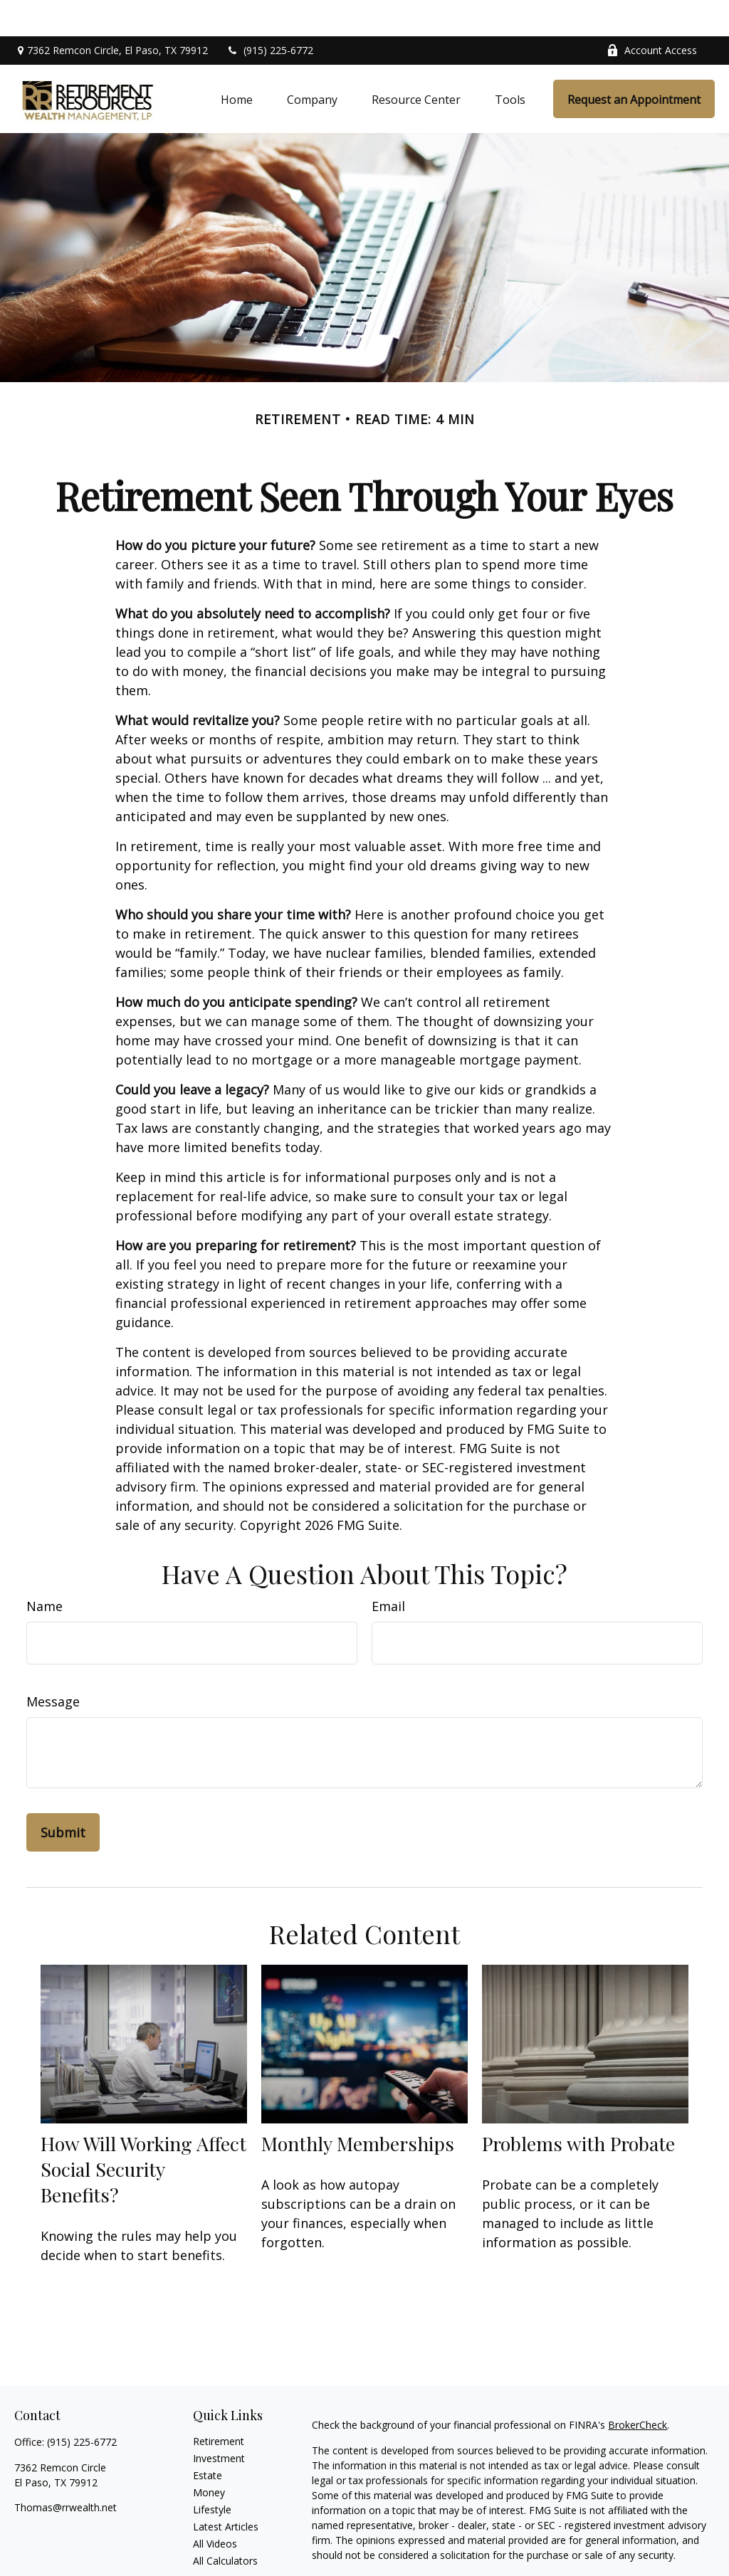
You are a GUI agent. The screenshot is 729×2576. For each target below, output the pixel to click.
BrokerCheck (637, 2389)
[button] (236, 63)
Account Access (652, 14)
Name (44, 1570)
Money (209, 2457)
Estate (207, 2439)
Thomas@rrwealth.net (65, 2472)
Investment (219, 2422)
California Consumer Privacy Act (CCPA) (403, 2560)
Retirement (218, 2405)
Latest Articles (225, 2491)
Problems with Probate (578, 2107)
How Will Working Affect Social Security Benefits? (143, 2132)
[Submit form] (63, 1797)
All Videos (215, 2508)
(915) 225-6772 (269, 14)
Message (53, 1665)
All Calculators (225, 2525)
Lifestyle (212, 2474)
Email (388, 1570)
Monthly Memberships (357, 2107)
